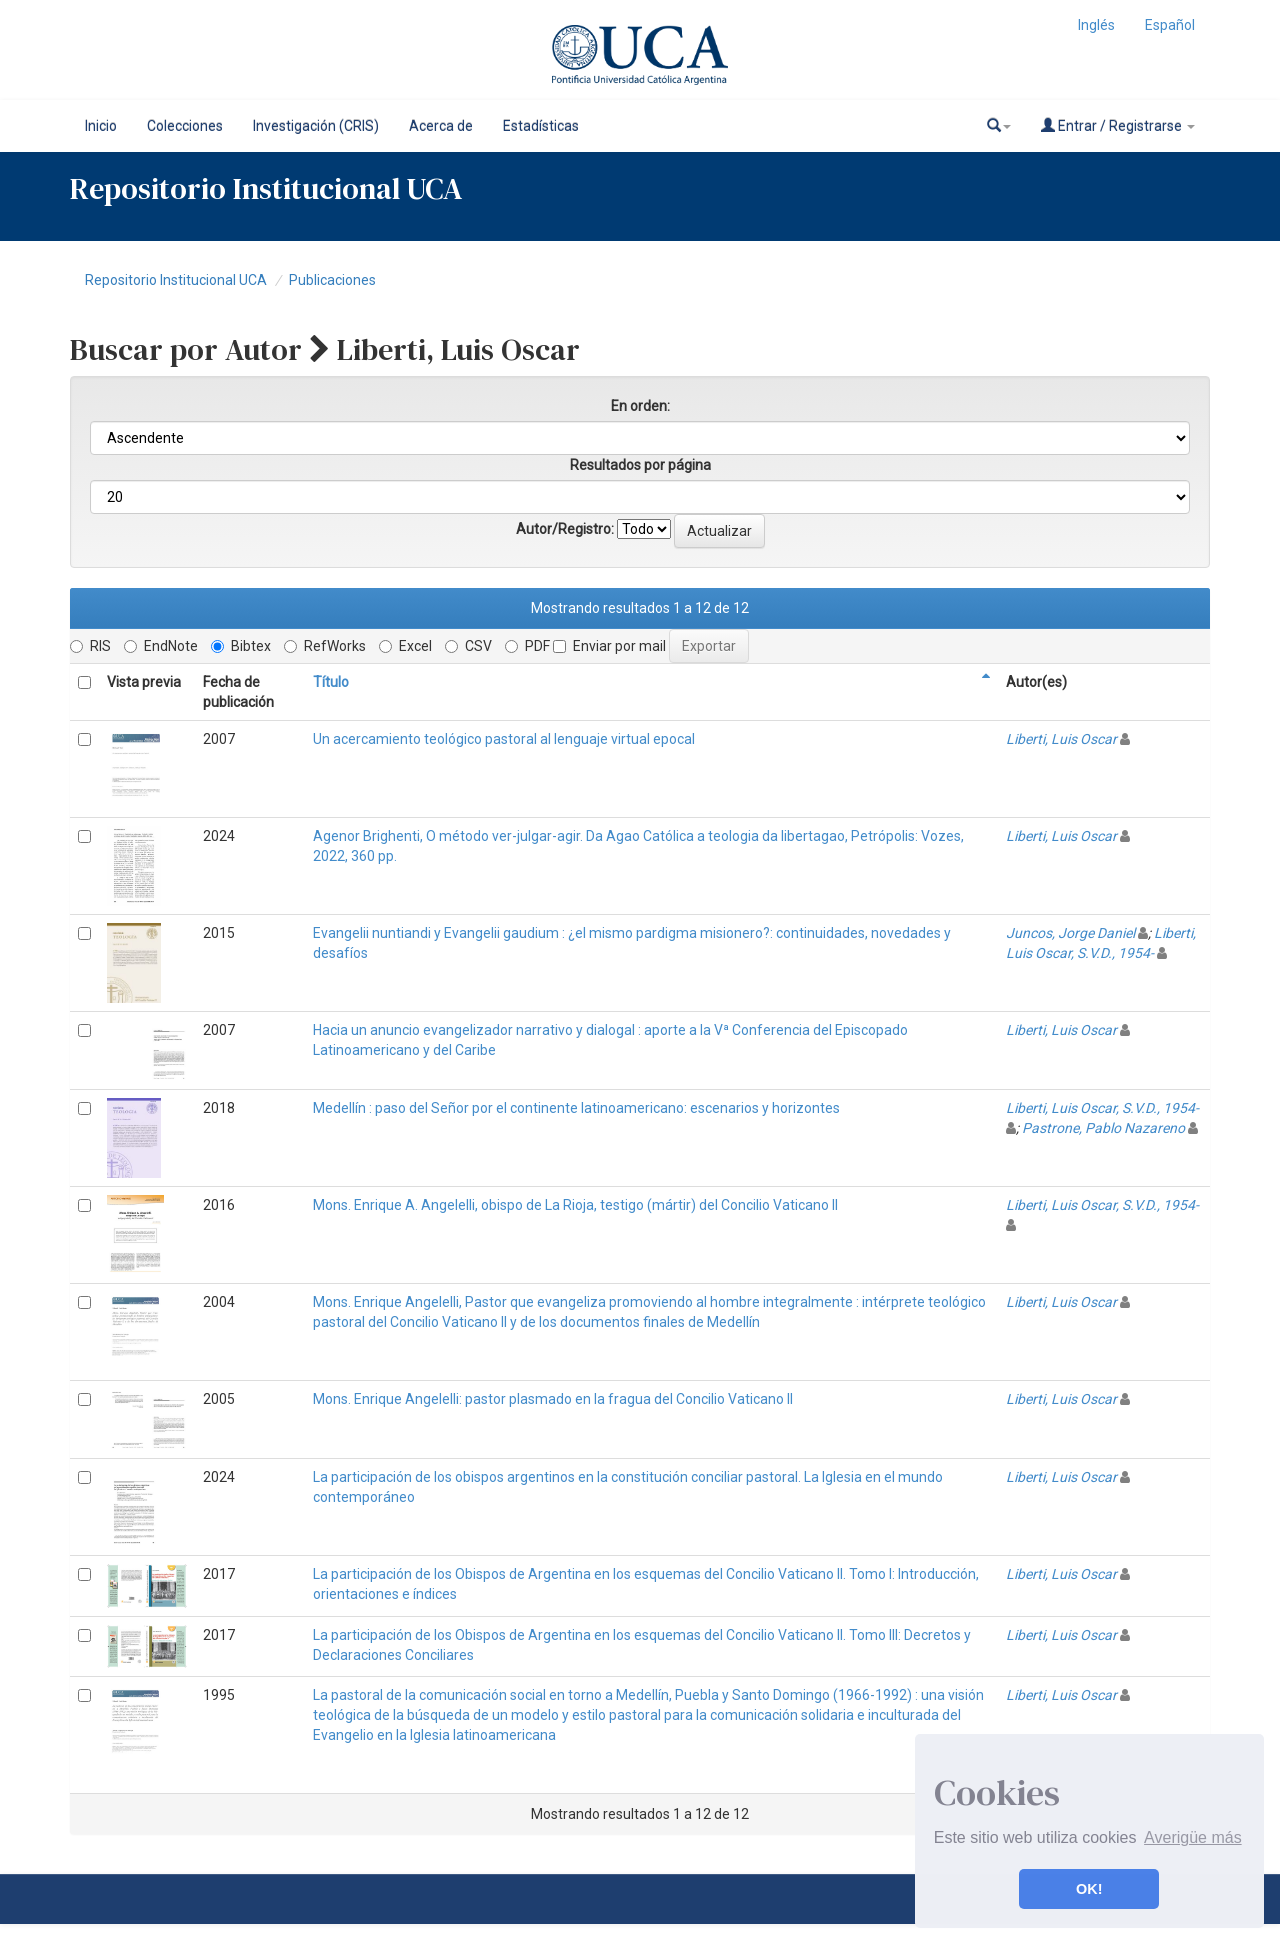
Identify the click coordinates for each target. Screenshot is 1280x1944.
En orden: (640, 406)
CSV (468, 646)
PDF (527, 646)
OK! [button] (1089, 1889)
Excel (405, 646)
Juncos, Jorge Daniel (1070, 933)
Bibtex (241, 646)
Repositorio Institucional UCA (176, 280)
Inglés (1096, 25)
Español (1170, 25)
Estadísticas (541, 126)
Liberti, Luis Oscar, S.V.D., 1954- (1102, 1108)
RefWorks (325, 646)
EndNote (161, 646)
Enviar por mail (609, 646)
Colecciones (185, 126)
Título (331, 682)
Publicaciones (332, 280)
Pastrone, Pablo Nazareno (1103, 1128)
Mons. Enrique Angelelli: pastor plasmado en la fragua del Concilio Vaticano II (553, 1399)
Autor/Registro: (565, 529)
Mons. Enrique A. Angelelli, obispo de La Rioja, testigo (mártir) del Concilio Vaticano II (575, 1205)
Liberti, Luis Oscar (1061, 739)
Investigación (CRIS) (316, 126)
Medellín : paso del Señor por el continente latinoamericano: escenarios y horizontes (576, 1108)
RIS (90, 646)
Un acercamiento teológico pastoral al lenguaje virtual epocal (504, 739)
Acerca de (441, 126)
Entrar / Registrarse (1118, 125)
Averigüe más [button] (1193, 1837)
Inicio (101, 126)
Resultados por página (640, 465)
